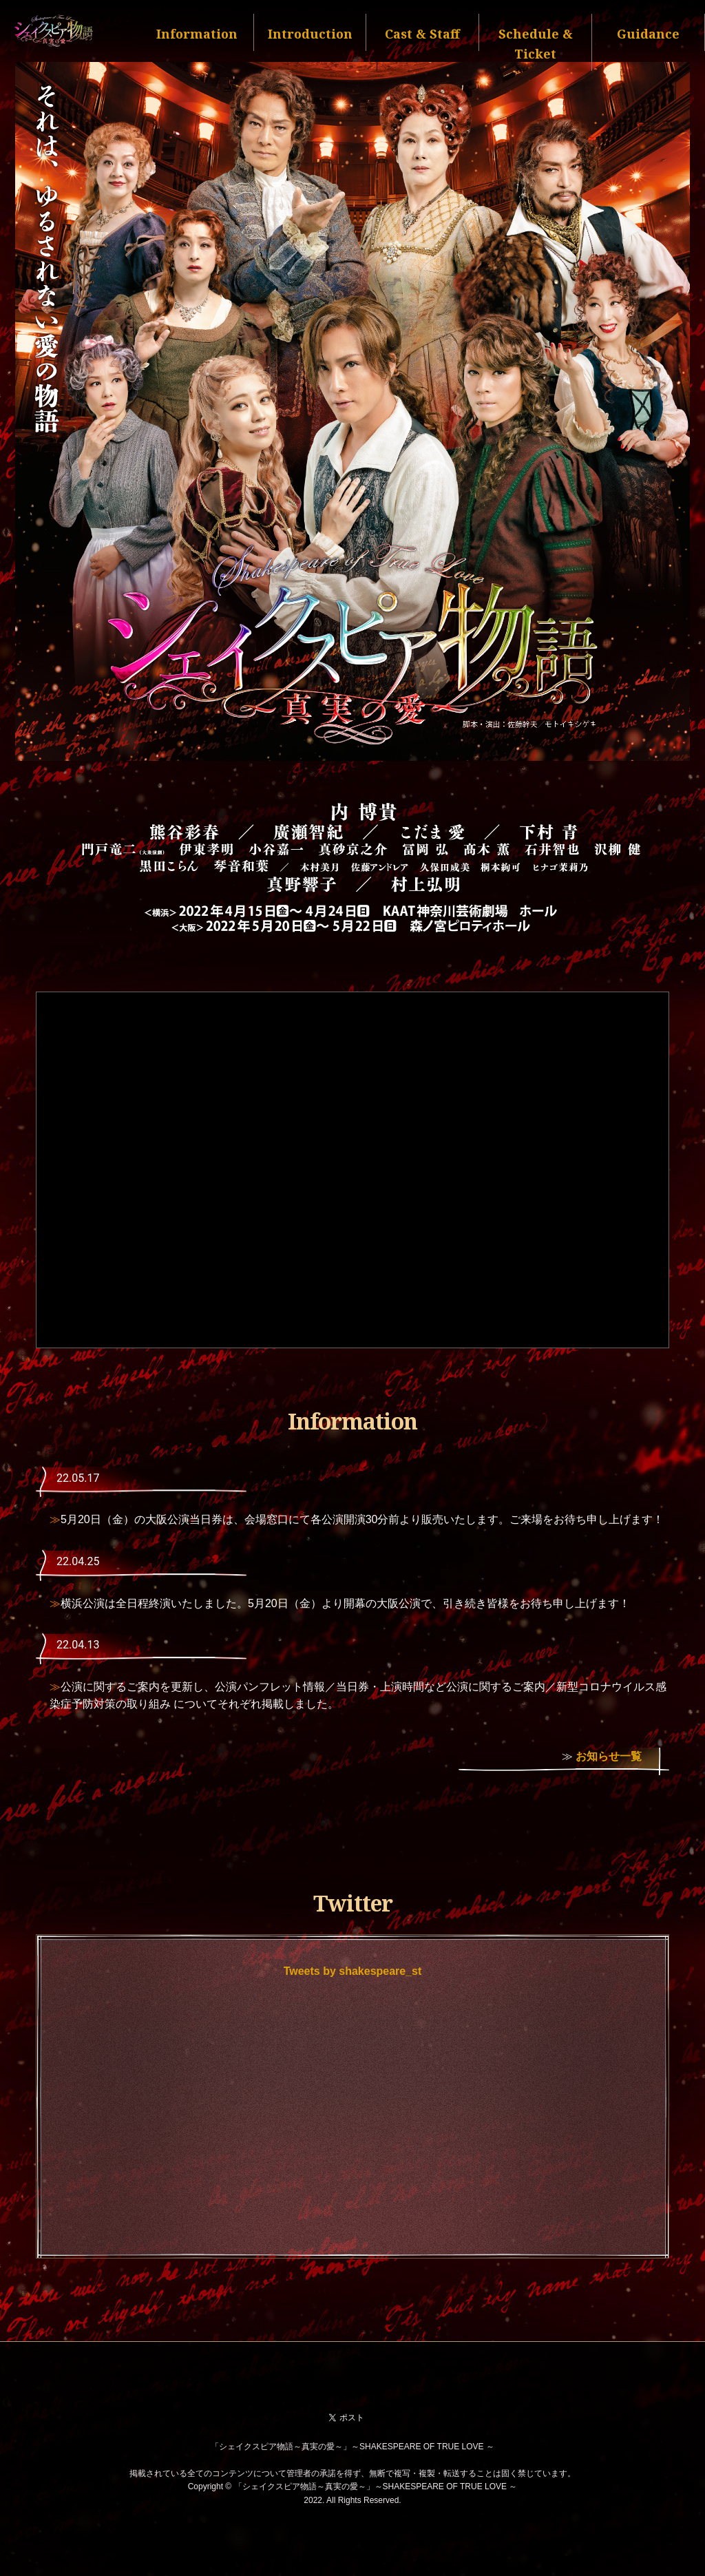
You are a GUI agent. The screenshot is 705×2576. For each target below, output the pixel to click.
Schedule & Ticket (535, 43)
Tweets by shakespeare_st (353, 1971)
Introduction (310, 33)
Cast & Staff (422, 33)
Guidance (648, 33)
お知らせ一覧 (609, 1756)
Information (197, 33)
